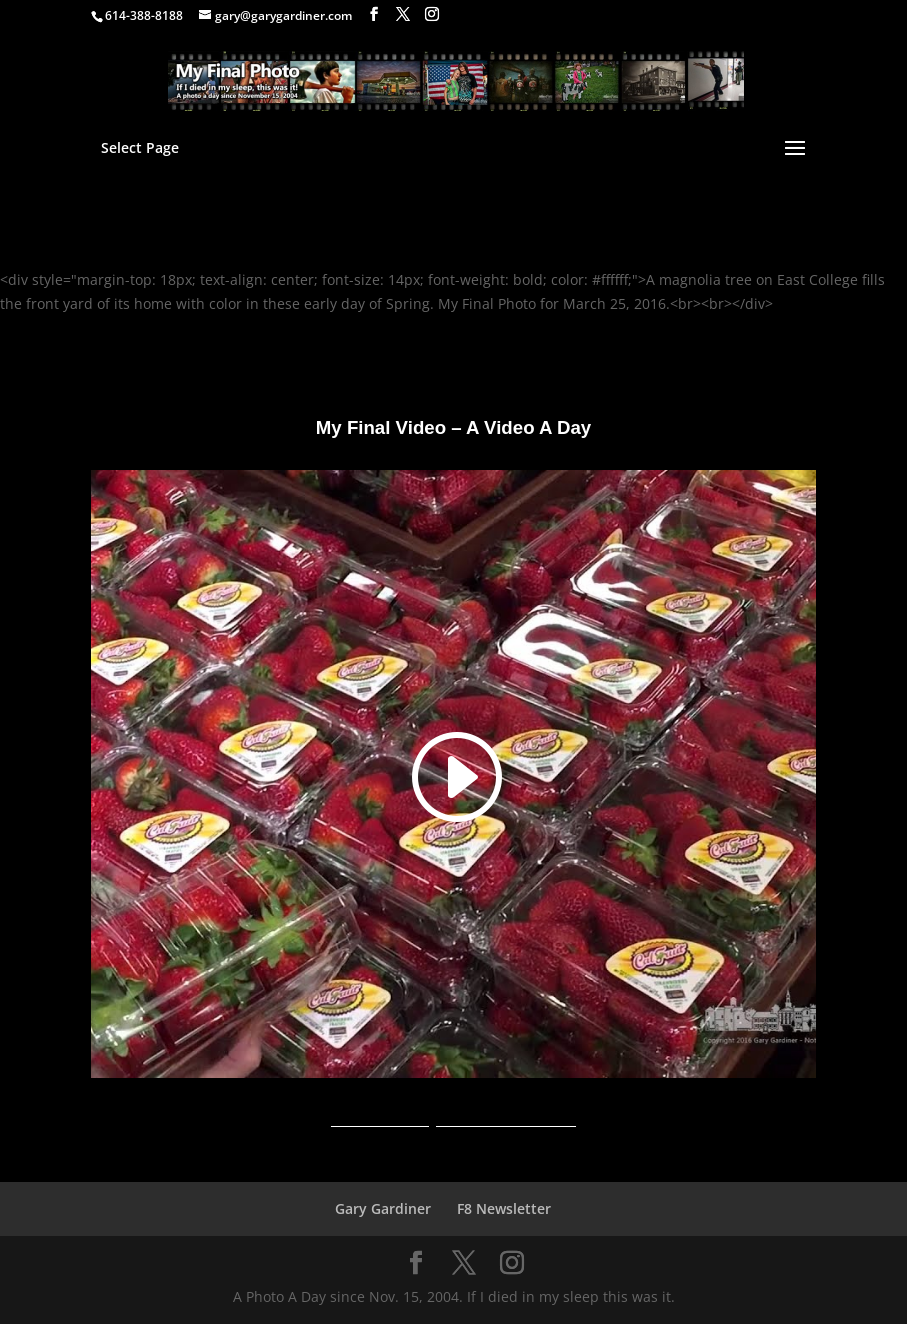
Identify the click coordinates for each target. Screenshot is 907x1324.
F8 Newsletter (504, 1208)
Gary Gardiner (383, 1208)
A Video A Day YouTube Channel (453, 1119)
